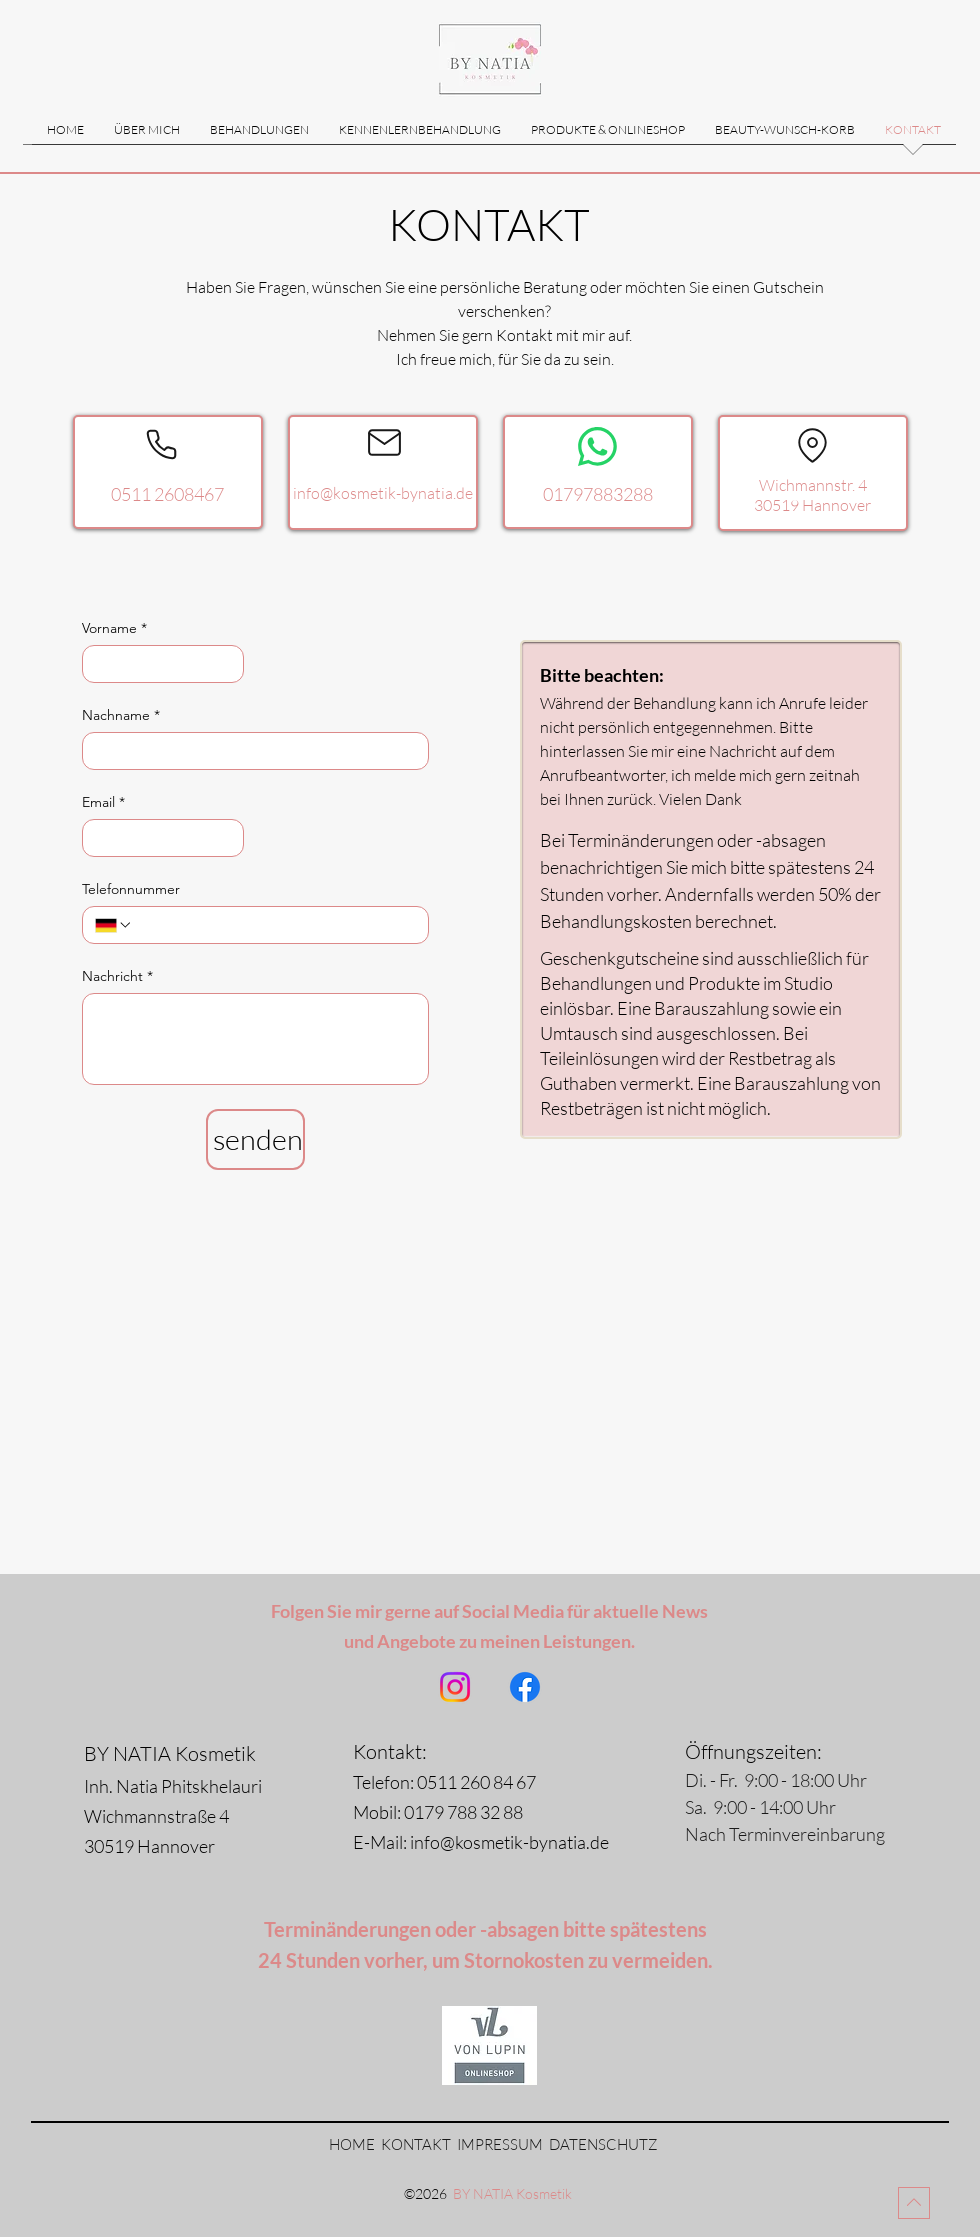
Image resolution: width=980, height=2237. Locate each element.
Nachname (121, 715)
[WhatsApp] (597, 446)
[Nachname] (249, 751)
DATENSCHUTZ (603, 2144)
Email (103, 802)
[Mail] (384, 442)
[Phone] (161, 444)
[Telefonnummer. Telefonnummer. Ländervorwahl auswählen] (114, 925)
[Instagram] (455, 1687)
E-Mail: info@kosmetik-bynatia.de (488, 1842)
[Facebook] (525, 1687)
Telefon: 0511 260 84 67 (444, 1782)
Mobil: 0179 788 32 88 (438, 1812)
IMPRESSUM (500, 2144)
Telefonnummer (131, 889)
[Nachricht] (255, 1039)
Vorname (114, 628)
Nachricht (117, 976)
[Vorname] (157, 664)
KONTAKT (417, 2144)
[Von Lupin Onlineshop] (489, 2045)
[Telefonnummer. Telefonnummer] (274, 925)
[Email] (157, 838)
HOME (352, 2144)
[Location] (812, 445)
